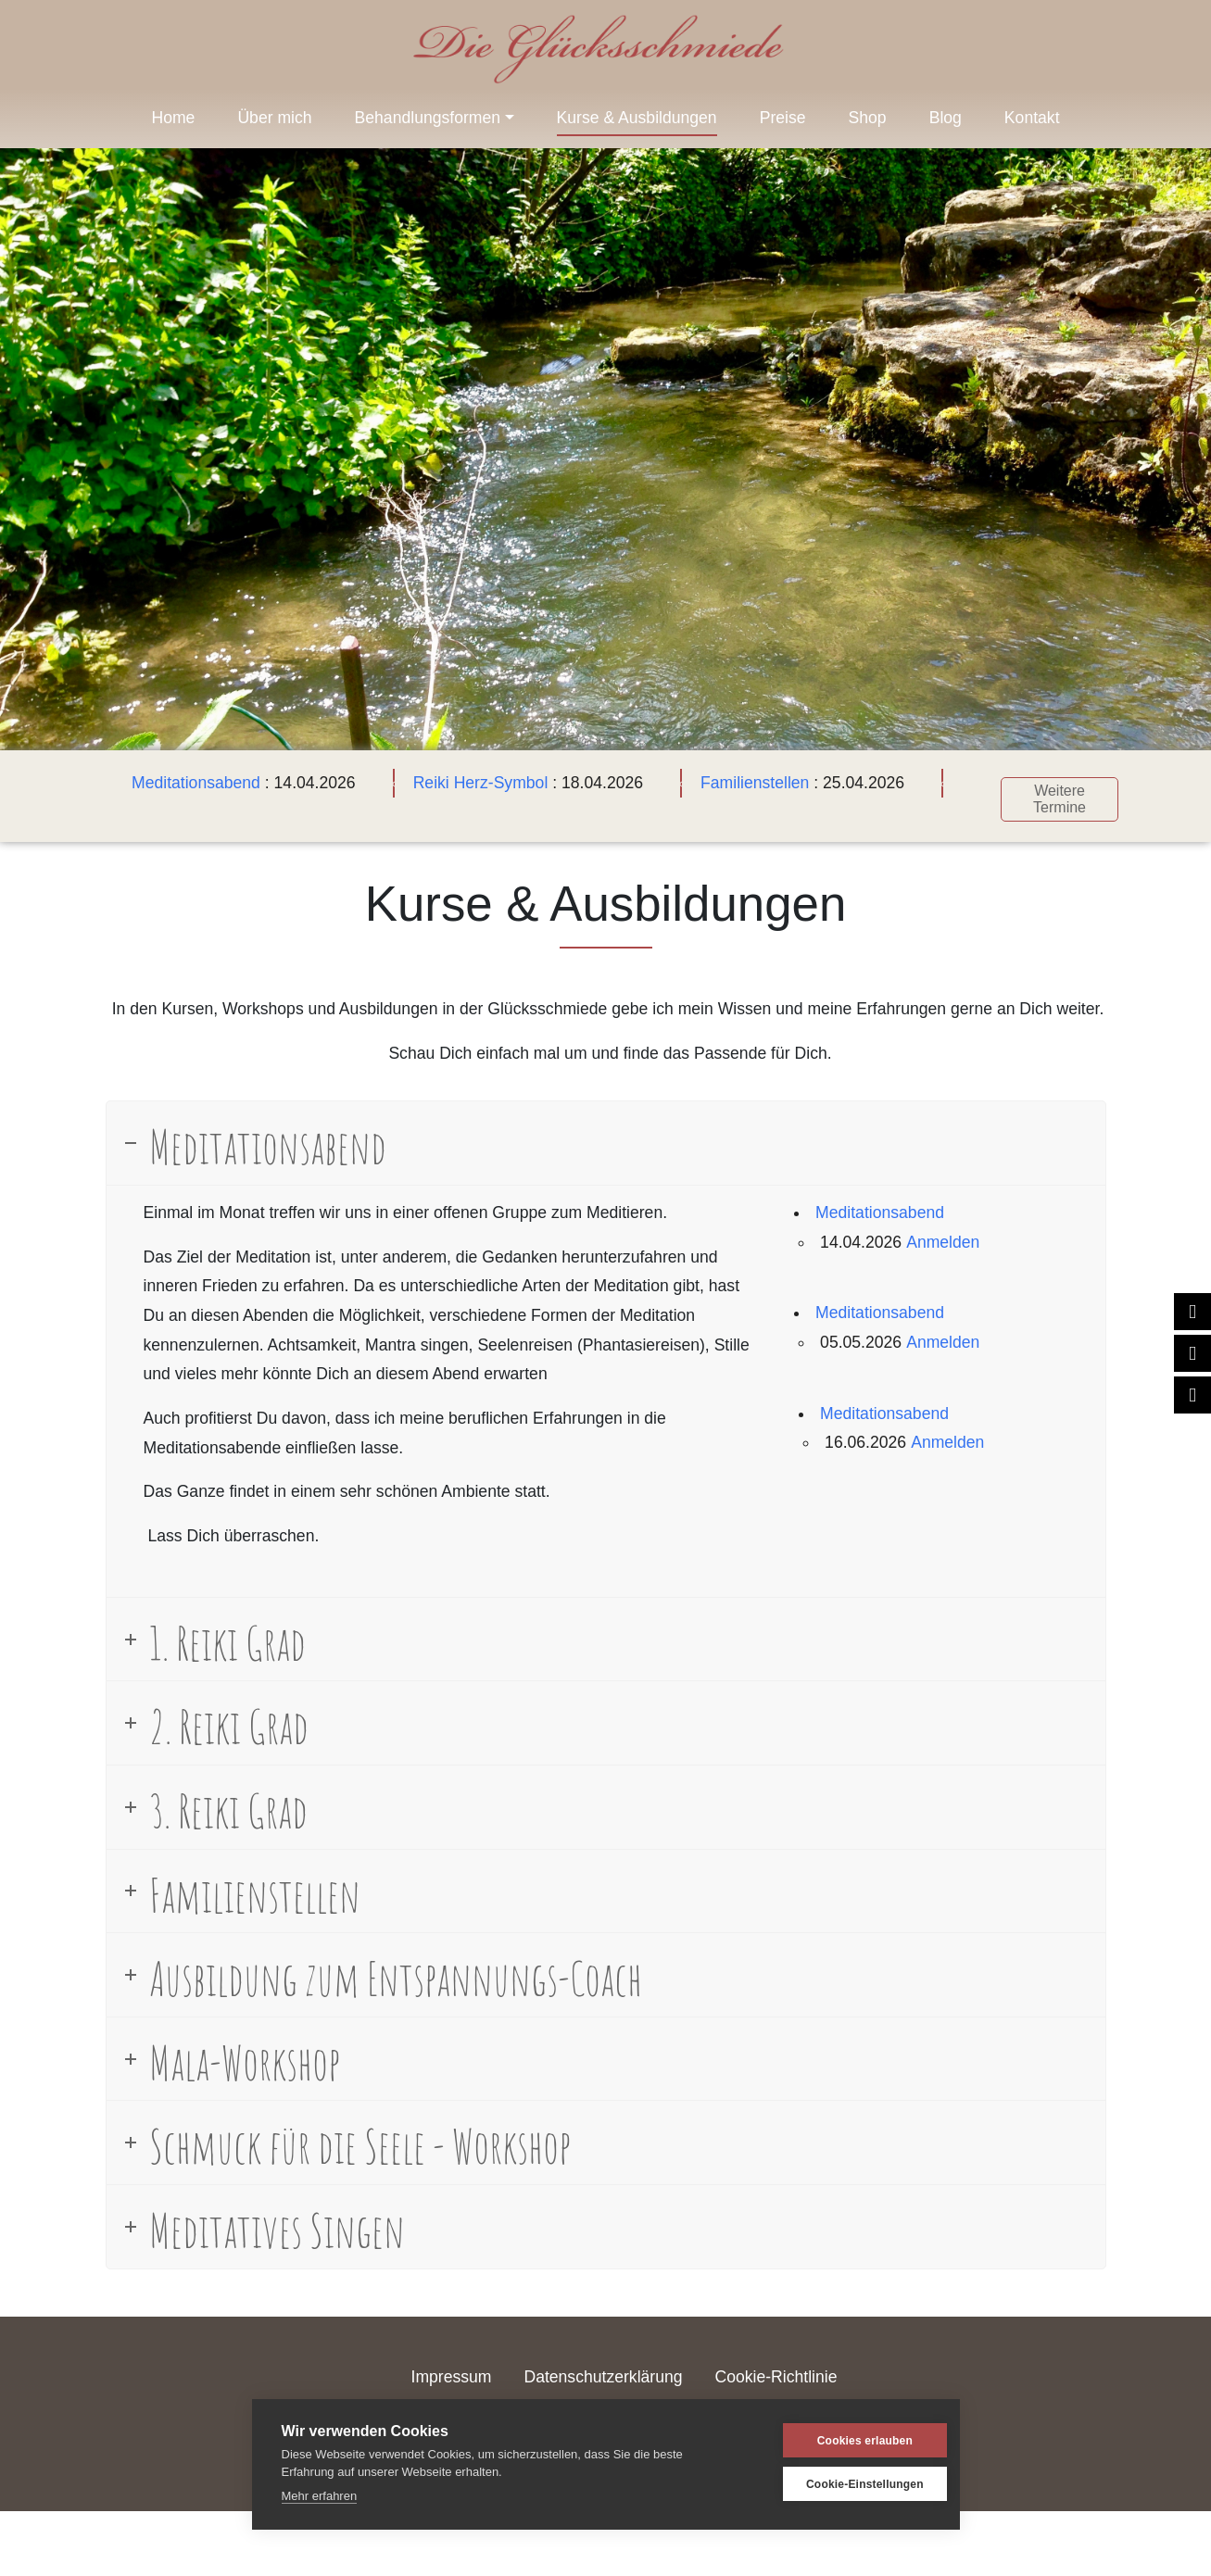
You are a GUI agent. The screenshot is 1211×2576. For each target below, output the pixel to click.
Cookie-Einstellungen (841, 2484)
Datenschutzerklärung (603, 2368)
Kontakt (1032, 117)
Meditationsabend (187, 782)
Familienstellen (746, 782)
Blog (945, 117)
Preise (783, 117)
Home (173, 117)
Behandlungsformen (427, 117)
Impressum (451, 2368)
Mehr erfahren (320, 2496)
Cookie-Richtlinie (775, 2368)
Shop (868, 117)
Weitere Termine (1051, 790)
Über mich (274, 117)
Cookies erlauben (841, 2440)
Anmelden (942, 1233)
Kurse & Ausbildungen (637, 117)
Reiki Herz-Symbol (472, 782)
